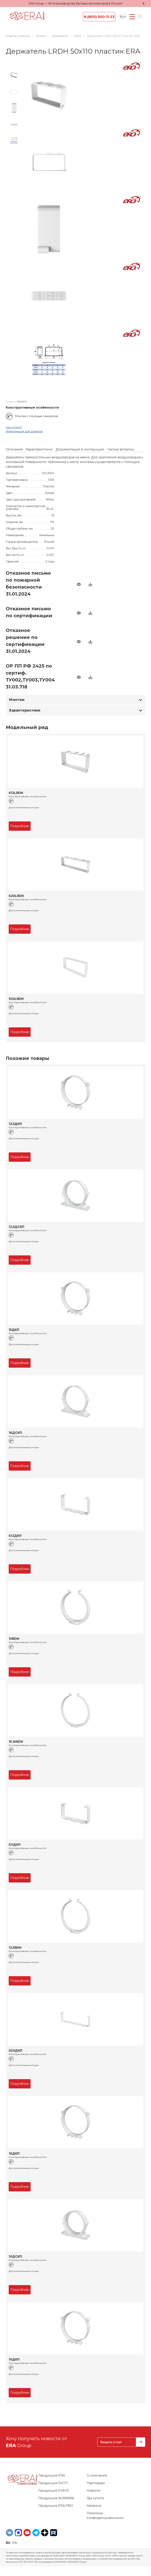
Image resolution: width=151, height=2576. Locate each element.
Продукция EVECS (53, 2490)
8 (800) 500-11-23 (99, 17)
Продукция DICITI (53, 2483)
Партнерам (96, 2483)
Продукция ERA (51, 2475)
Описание (14, 449)
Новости (93, 2490)
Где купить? (14, 427)
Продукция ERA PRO (55, 2505)
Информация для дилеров (24, 431)
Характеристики (39, 449)
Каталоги (94, 2505)
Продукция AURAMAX (56, 2498)
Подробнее (19, 826)
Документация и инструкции (80, 449)
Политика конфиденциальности (105, 2515)
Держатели (60, 36)
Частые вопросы (120, 449)
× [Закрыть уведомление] (143, 3)
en (14, 2543)
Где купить (95, 2498)
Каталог (41, 36)
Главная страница (18, 36)
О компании (97, 2475)
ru (8, 2543)
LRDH (77, 36)
